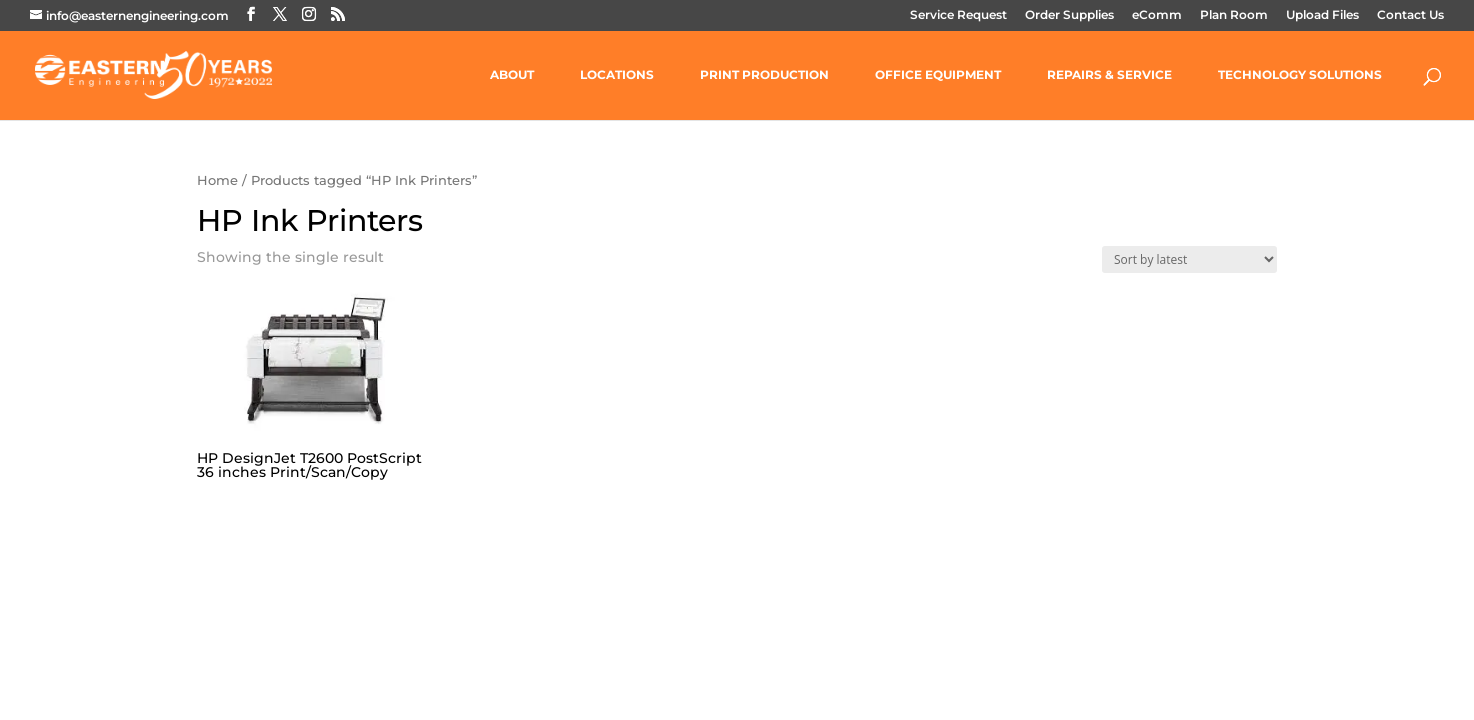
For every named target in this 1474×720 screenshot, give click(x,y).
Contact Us (1410, 15)
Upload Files (1322, 15)
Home (217, 180)
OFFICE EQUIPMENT (938, 75)
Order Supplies (1069, 15)
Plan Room (1234, 15)
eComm (1157, 15)
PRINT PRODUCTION (764, 75)
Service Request (958, 15)
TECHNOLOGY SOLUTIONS (1300, 75)
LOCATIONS (617, 75)
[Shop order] (1189, 259)
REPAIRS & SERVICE (1109, 75)
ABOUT (512, 75)
